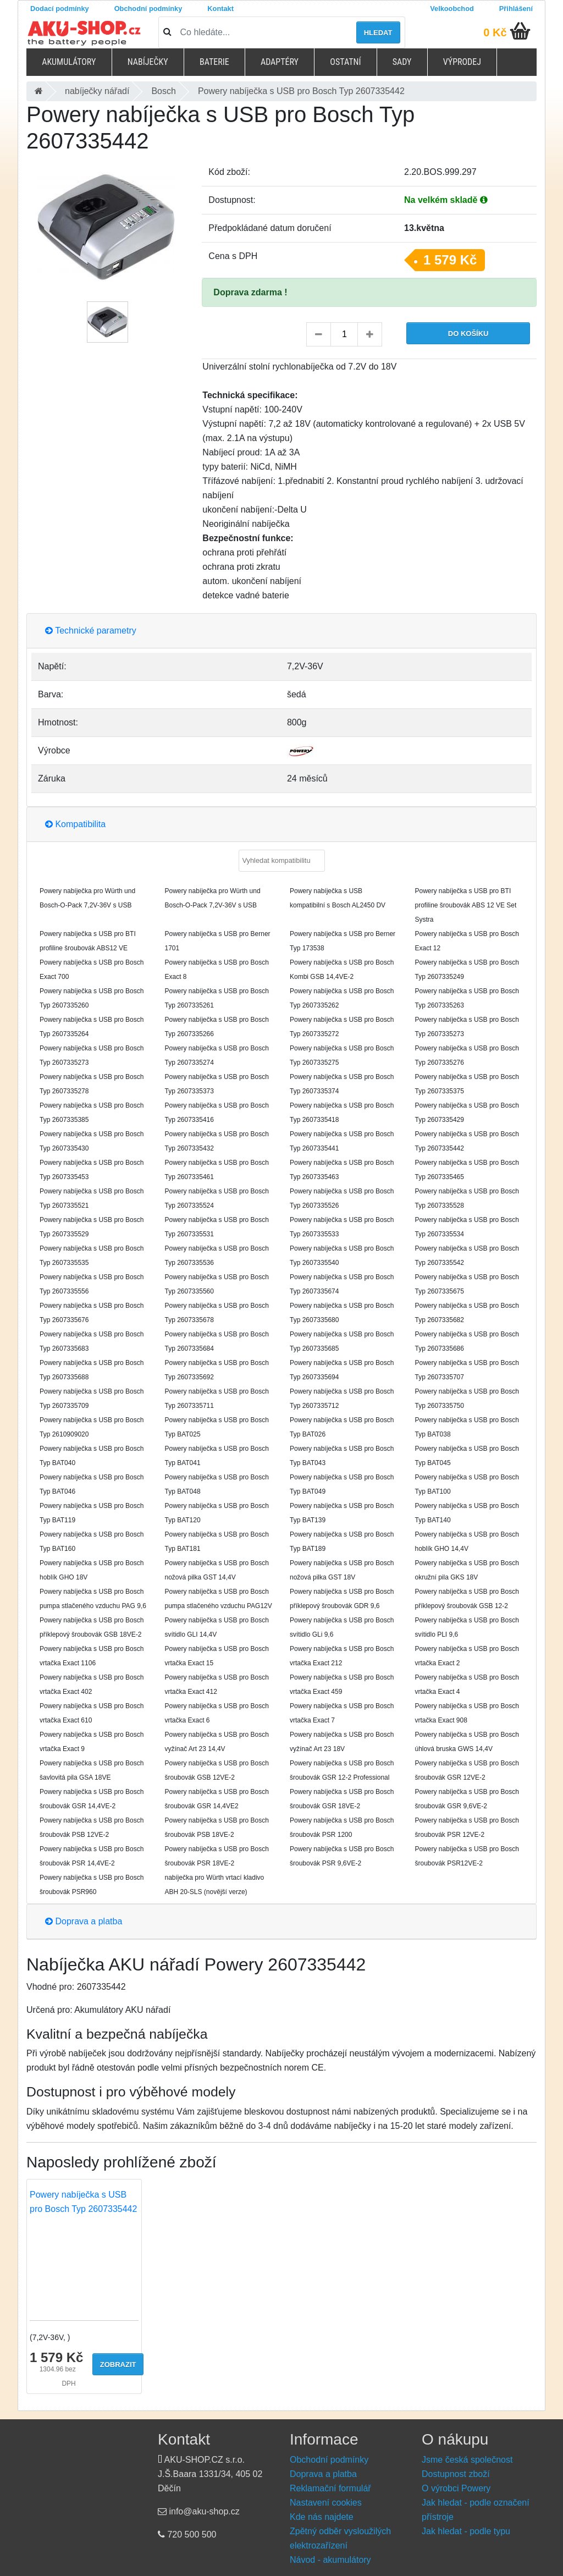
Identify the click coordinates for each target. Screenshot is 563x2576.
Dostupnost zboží (456, 2474)
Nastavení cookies (326, 2502)
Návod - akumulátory (330, 2559)
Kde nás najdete (322, 2517)
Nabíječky (148, 62)
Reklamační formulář (330, 2488)
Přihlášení (516, 8)
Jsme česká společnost (467, 2459)
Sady (402, 62)
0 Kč (494, 32)
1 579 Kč (450, 259)
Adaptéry (280, 62)
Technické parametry (90, 630)
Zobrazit (118, 2364)
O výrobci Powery (456, 2488)
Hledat (378, 33)
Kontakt (220, 8)
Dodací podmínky (59, 8)
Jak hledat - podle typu (466, 2531)
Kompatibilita (75, 824)
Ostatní (345, 62)
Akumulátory (69, 62)
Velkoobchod (452, 8)
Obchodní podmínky (148, 8)
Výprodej (462, 62)
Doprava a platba (83, 1921)
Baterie (214, 62)
